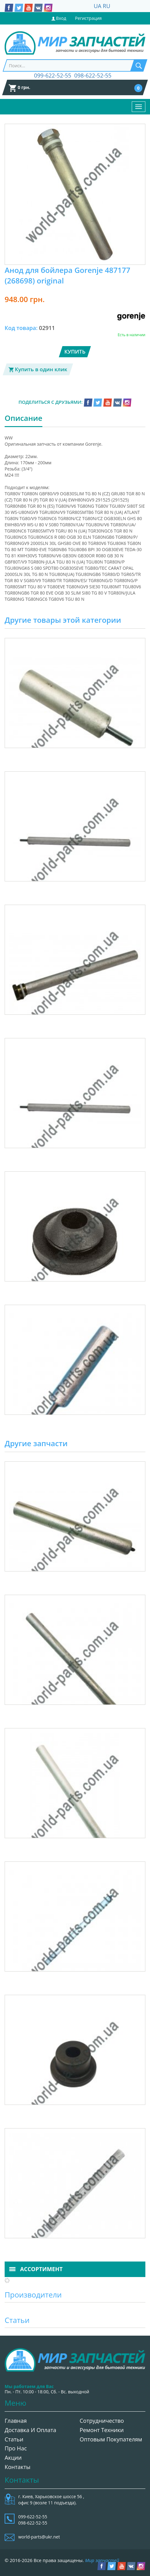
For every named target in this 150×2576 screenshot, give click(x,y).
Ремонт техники (102, 2430)
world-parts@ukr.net (39, 2537)
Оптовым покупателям (111, 2439)
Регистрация (88, 18)
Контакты (17, 2467)
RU (106, 6)
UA (97, 6)
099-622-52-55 (52, 75)
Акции (13, 2457)
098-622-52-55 (92, 75)
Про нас (16, 2448)
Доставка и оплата (30, 2430)
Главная (16, 2420)
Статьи (14, 2439)
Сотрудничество (102, 2420)
